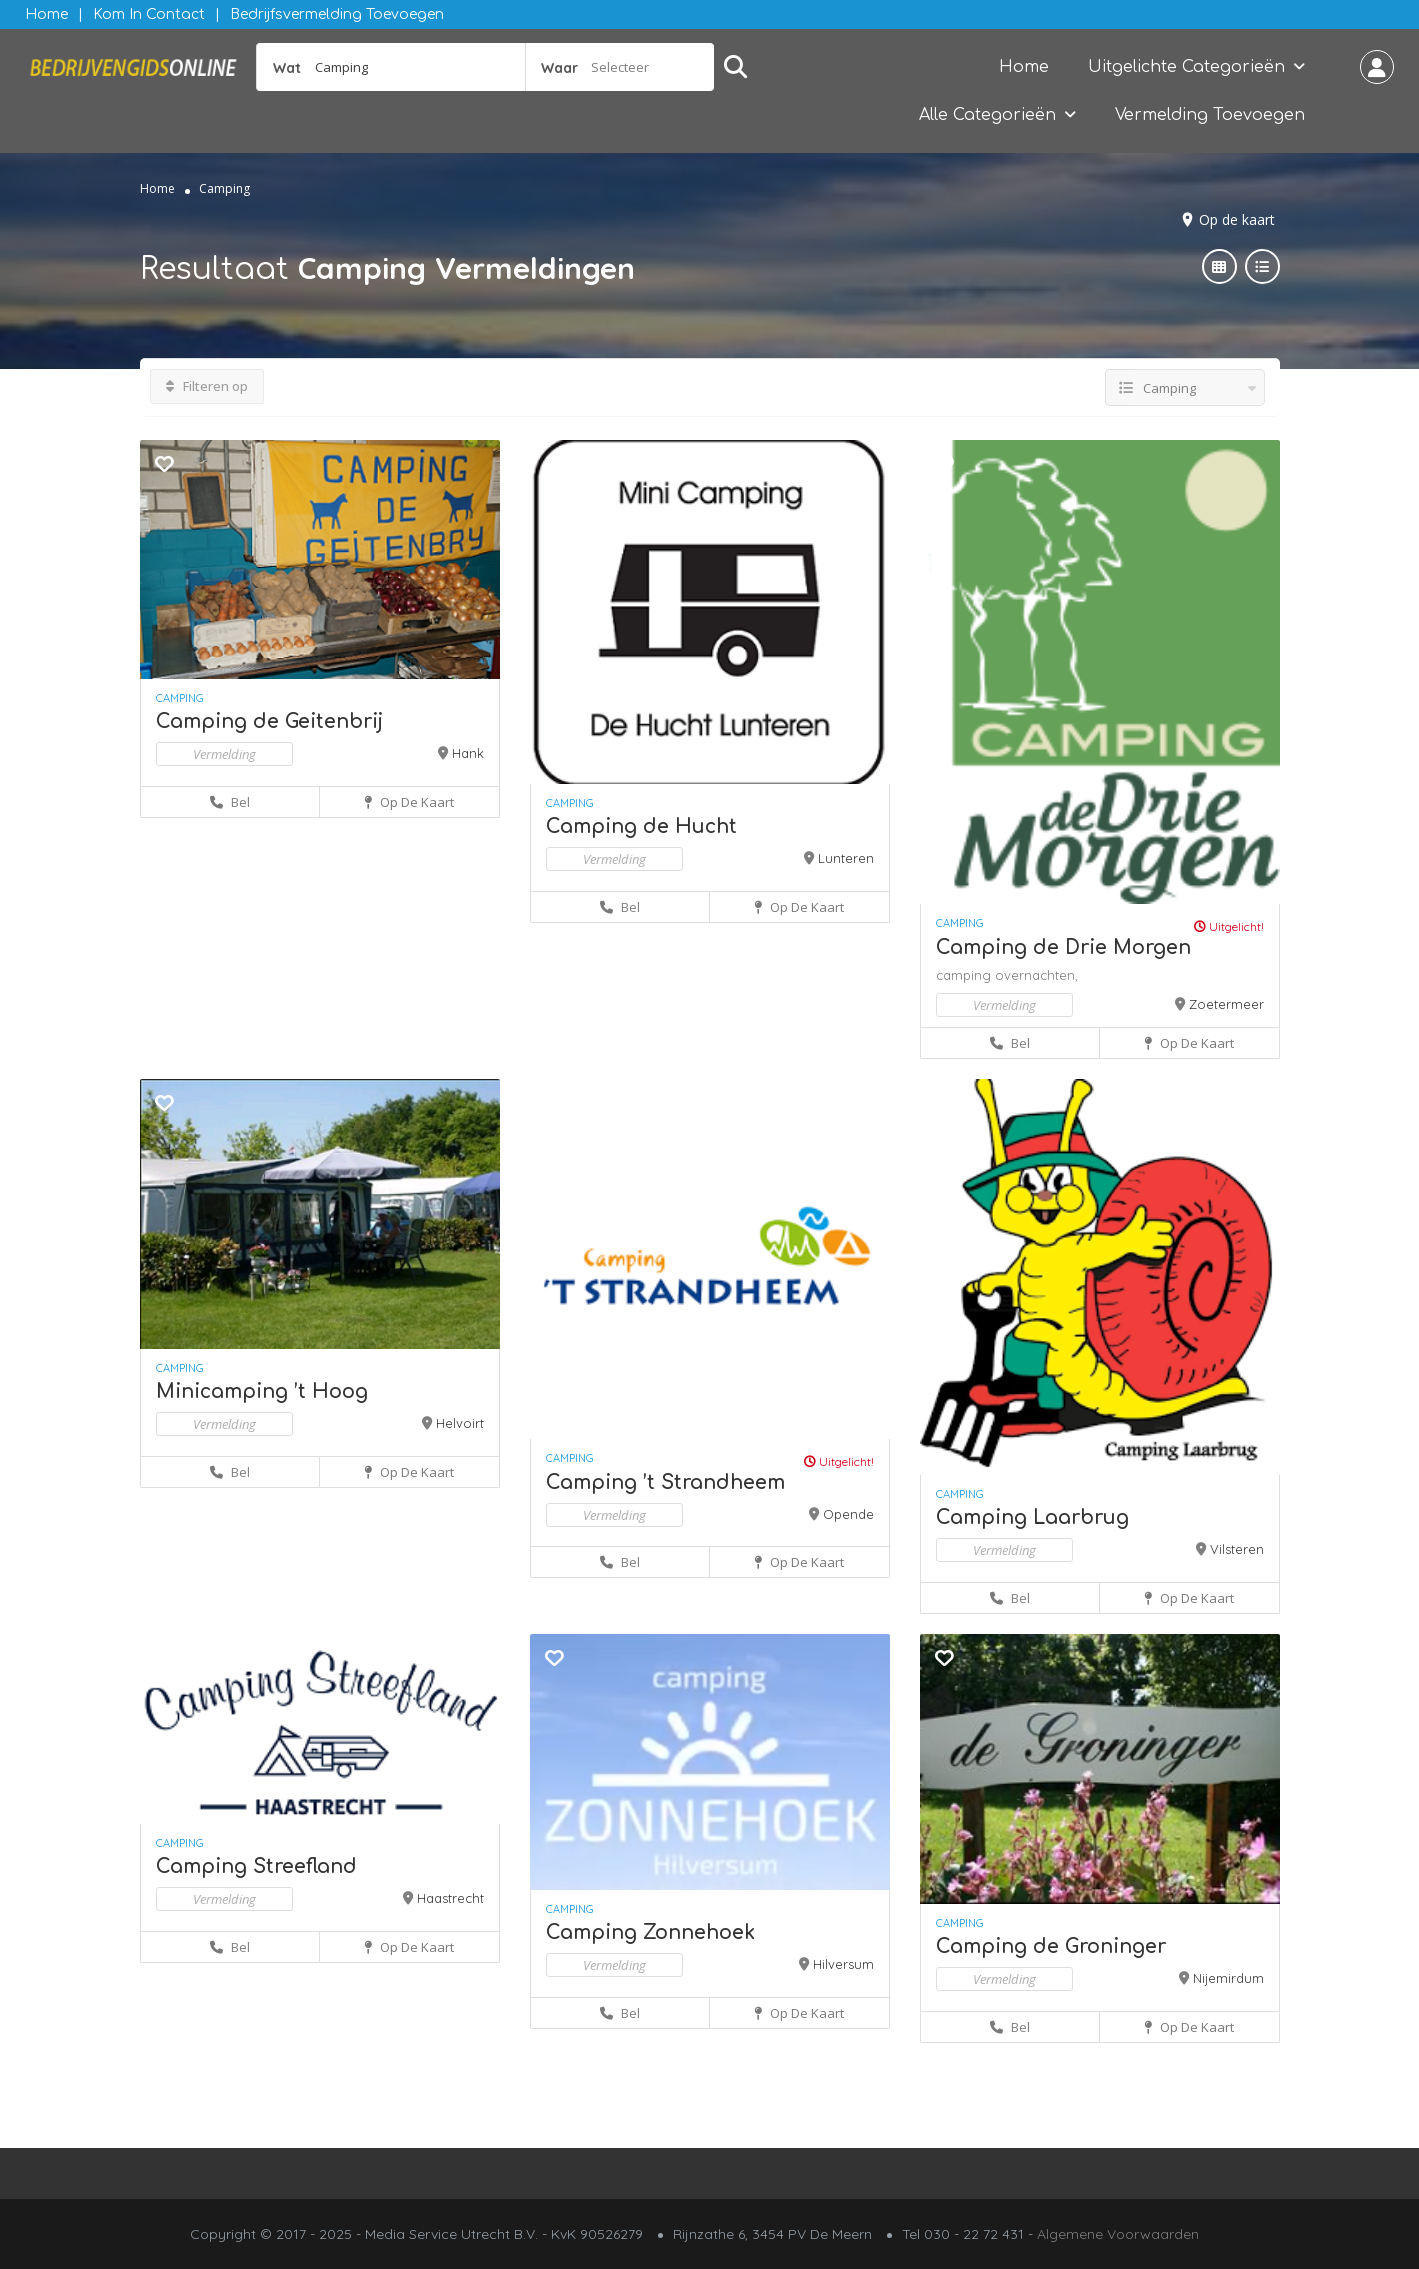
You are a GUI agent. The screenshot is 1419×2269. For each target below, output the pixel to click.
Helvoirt (460, 1423)
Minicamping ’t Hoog (262, 1391)
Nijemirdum (1228, 1978)
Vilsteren (1237, 1549)
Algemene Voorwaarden (1118, 2234)
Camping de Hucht (641, 826)
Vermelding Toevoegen (1210, 115)
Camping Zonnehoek (650, 1932)
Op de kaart (1237, 219)
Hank (468, 753)
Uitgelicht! (1229, 926)
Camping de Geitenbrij (269, 721)
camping (965, 975)
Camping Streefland (256, 1866)
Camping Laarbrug (1032, 1517)
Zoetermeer (1226, 1004)
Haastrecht (450, 1898)
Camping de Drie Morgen (1063, 947)
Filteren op (207, 386)
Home (46, 14)
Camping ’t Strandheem (665, 1482)
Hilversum (843, 1964)
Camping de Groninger (1051, 1946)
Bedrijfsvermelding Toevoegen (337, 14)
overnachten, (1036, 975)
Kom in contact (149, 14)
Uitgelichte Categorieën (1186, 67)
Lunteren (846, 858)
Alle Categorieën (987, 115)
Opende (848, 1514)
